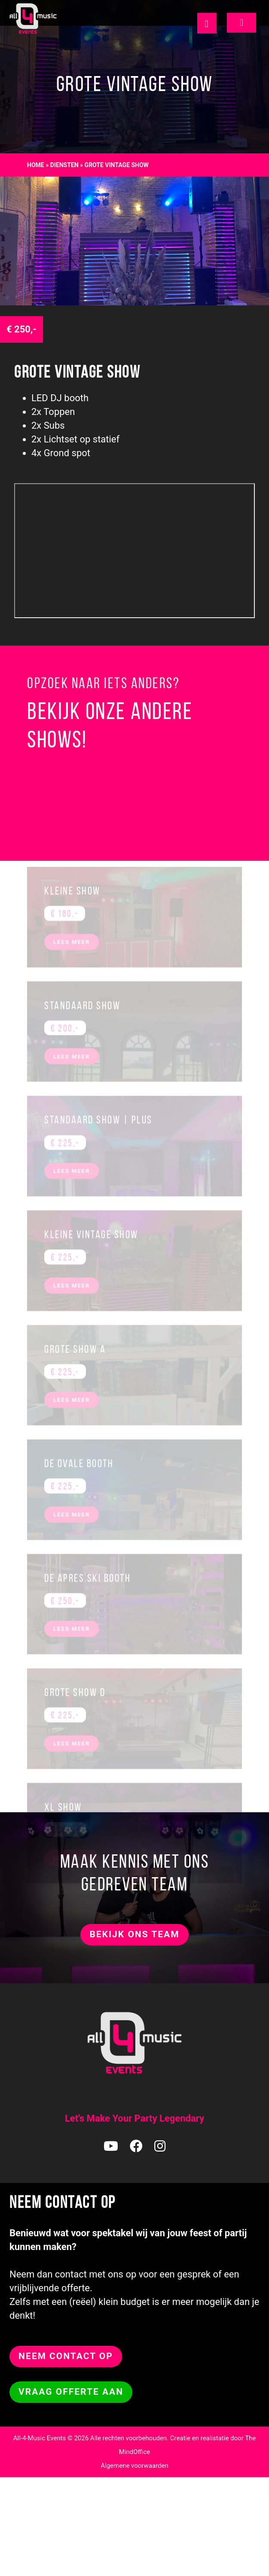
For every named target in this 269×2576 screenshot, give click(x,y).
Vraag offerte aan (70, 2392)
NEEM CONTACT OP (65, 2356)
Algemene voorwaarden (134, 2465)
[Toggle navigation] (241, 23)
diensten (64, 165)
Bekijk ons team (134, 1934)
